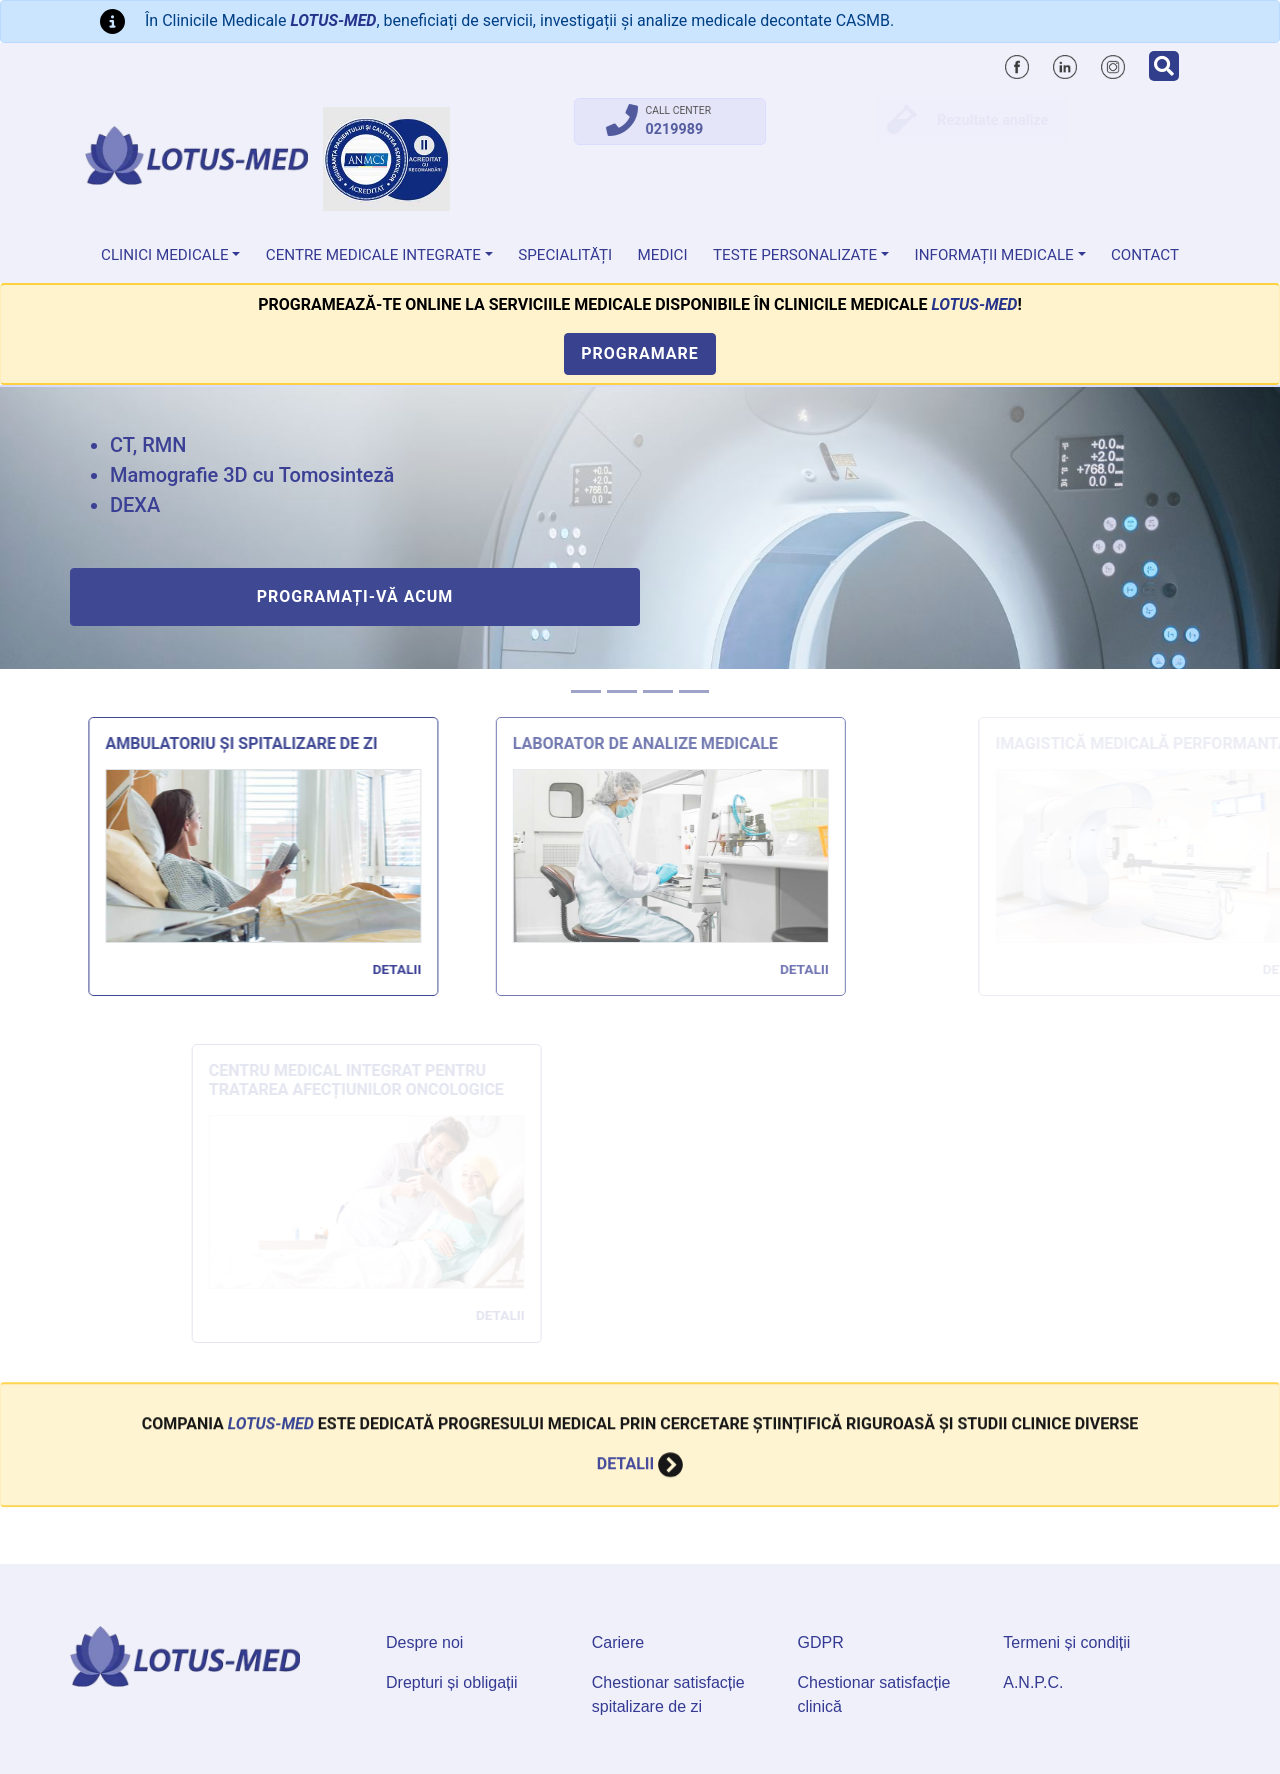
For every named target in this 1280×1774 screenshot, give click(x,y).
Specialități (565, 255)
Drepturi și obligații (452, 1682)
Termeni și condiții (1066, 1642)
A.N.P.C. (1033, 1682)
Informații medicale (994, 255)
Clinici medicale (165, 255)
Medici (663, 255)
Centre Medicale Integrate (373, 255)
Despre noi (424, 1642)
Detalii (407, 969)
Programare (640, 353)
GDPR (821, 1642)
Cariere (618, 1642)
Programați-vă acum (355, 596)
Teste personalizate (795, 255)
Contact (1145, 255)
